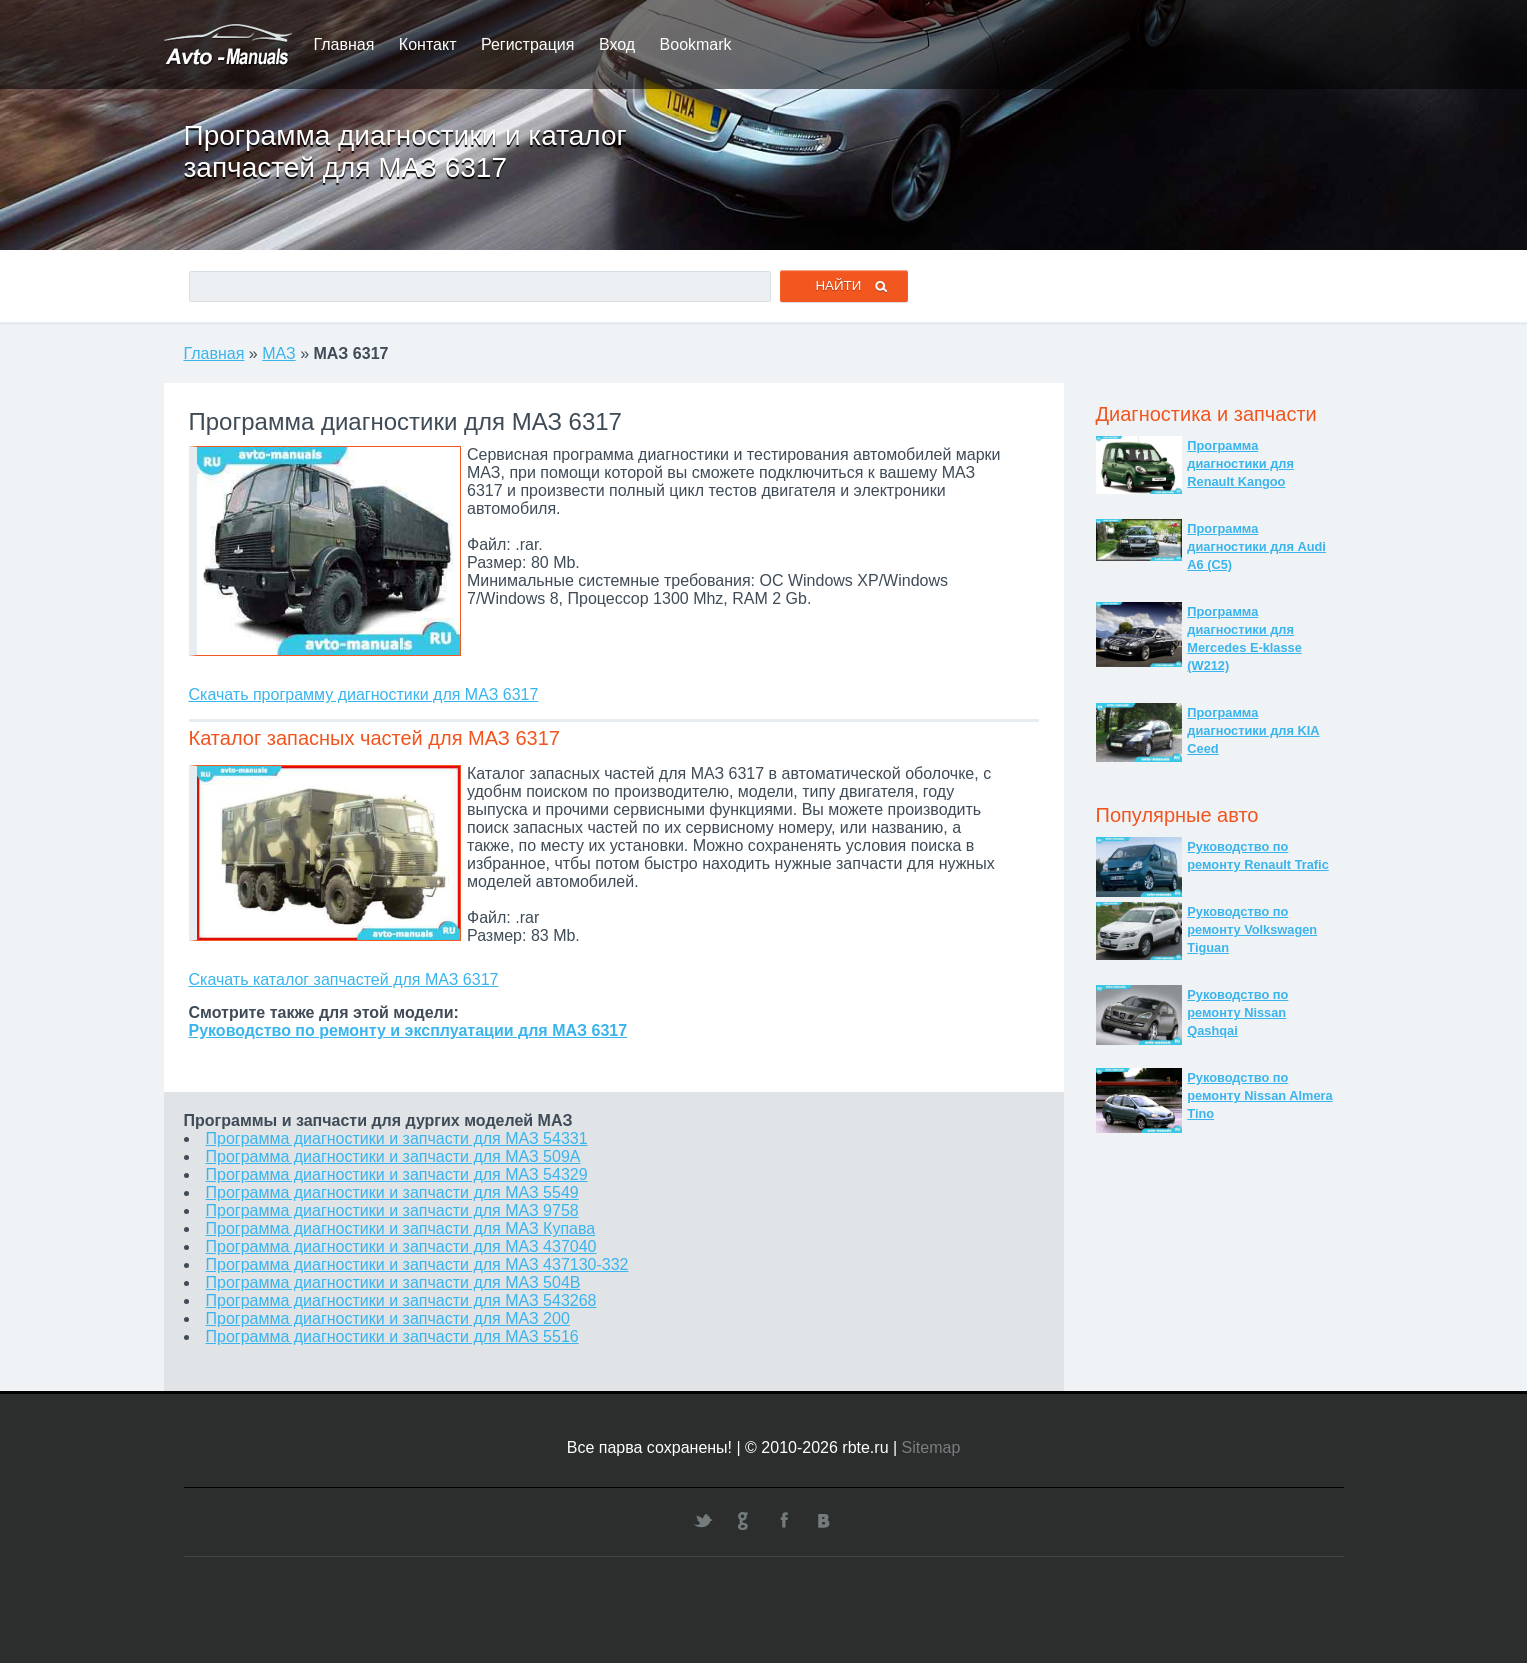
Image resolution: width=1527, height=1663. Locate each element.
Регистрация (528, 44)
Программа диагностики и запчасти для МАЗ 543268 (401, 1300)
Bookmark (696, 44)
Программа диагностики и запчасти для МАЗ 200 (388, 1318)
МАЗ (278, 353)
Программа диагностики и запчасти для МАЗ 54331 (397, 1138)
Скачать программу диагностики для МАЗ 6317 (364, 694)
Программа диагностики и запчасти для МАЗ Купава (401, 1228)
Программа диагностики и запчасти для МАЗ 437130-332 (417, 1264)
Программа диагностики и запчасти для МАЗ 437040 (401, 1246)
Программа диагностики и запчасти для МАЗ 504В (393, 1282)
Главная (344, 44)
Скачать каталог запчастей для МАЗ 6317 (344, 979)
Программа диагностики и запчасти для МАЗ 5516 (392, 1336)
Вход (617, 44)
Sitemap (931, 1447)
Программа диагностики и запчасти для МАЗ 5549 (392, 1192)
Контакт (428, 44)
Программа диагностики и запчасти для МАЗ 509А (393, 1156)
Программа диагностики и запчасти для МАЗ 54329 (397, 1174)
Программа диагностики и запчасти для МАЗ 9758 (392, 1210)
